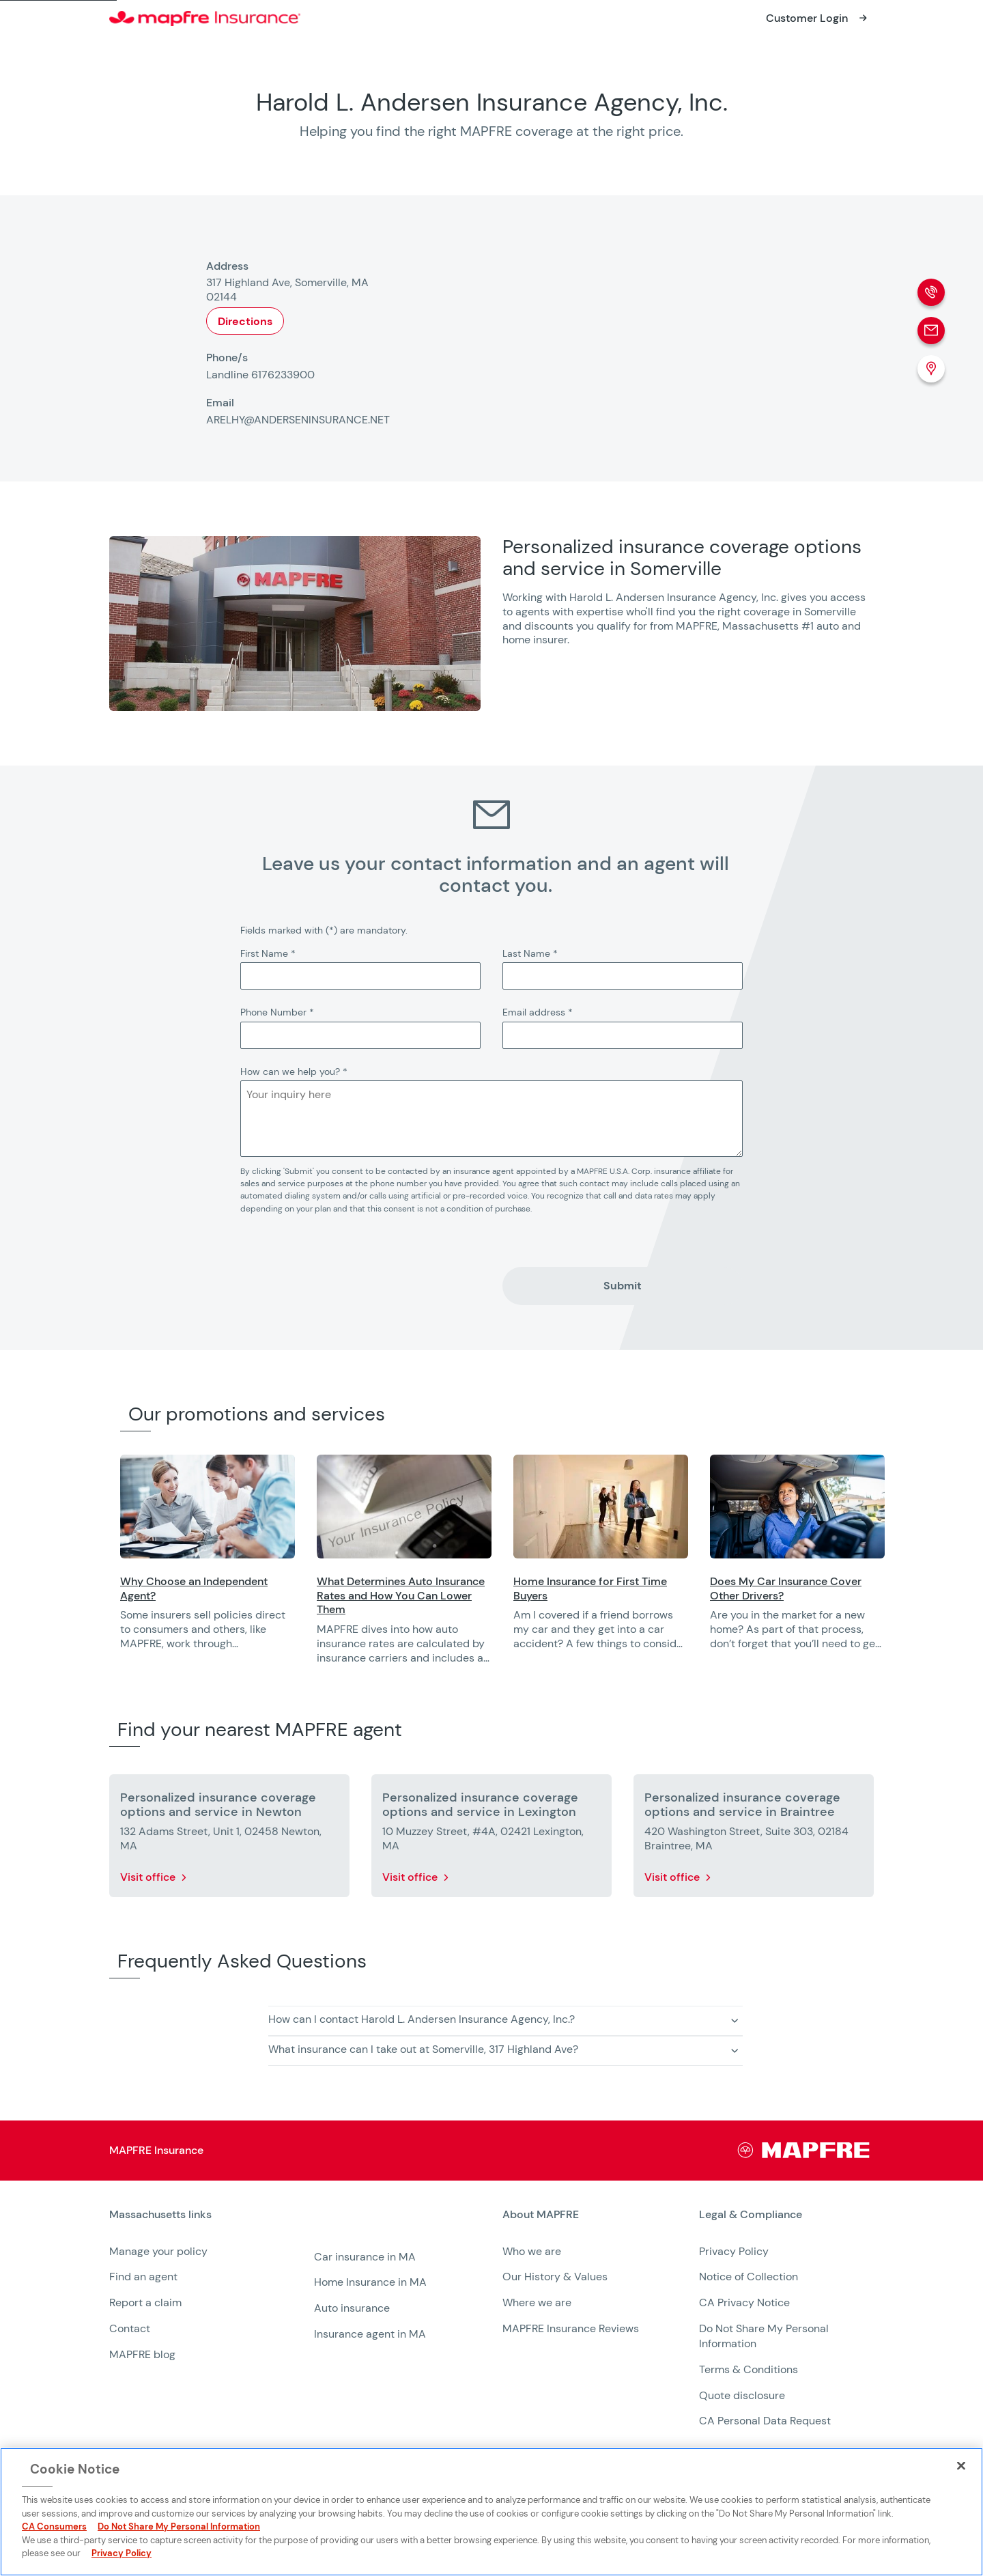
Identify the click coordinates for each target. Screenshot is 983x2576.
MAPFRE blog (142, 2354)
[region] (551, 1569)
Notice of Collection (748, 2276)
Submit (622, 1285)
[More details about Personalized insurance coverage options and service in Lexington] (491, 1838)
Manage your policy (158, 2251)
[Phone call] (931, 292)
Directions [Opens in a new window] (245, 321)
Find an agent (143, 2276)
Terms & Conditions (748, 2369)
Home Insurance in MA (370, 2282)
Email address (537, 1012)
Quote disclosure (742, 2395)
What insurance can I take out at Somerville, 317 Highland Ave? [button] (423, 2049)
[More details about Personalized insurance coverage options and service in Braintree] (753, 1838)
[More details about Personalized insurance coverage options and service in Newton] (229, 1838)
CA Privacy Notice (744, 2302)
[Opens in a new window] (818, 18)
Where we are (536, 2302)
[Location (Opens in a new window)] (931, 368)
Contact (129, 2328)
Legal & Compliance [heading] (750, 2215)
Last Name (530, 953)
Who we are (531, 2251)
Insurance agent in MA (370, 2334)
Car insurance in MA (365, 2257)
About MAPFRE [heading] (540, 2215)
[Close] (961, 2465)
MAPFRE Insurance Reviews (570, 2328)
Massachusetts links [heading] (160, 2215)
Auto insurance (352, 2308)
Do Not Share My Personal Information (179, 2526)
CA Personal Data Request (765, 2420)
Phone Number (277, 1012)
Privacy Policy (734, 2251)
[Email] (931, 330)
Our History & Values (555, 2276)
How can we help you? (293, 1071)
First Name (268, 953)
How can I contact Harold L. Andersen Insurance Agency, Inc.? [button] (421, 2019)
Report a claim (145, 2302)
